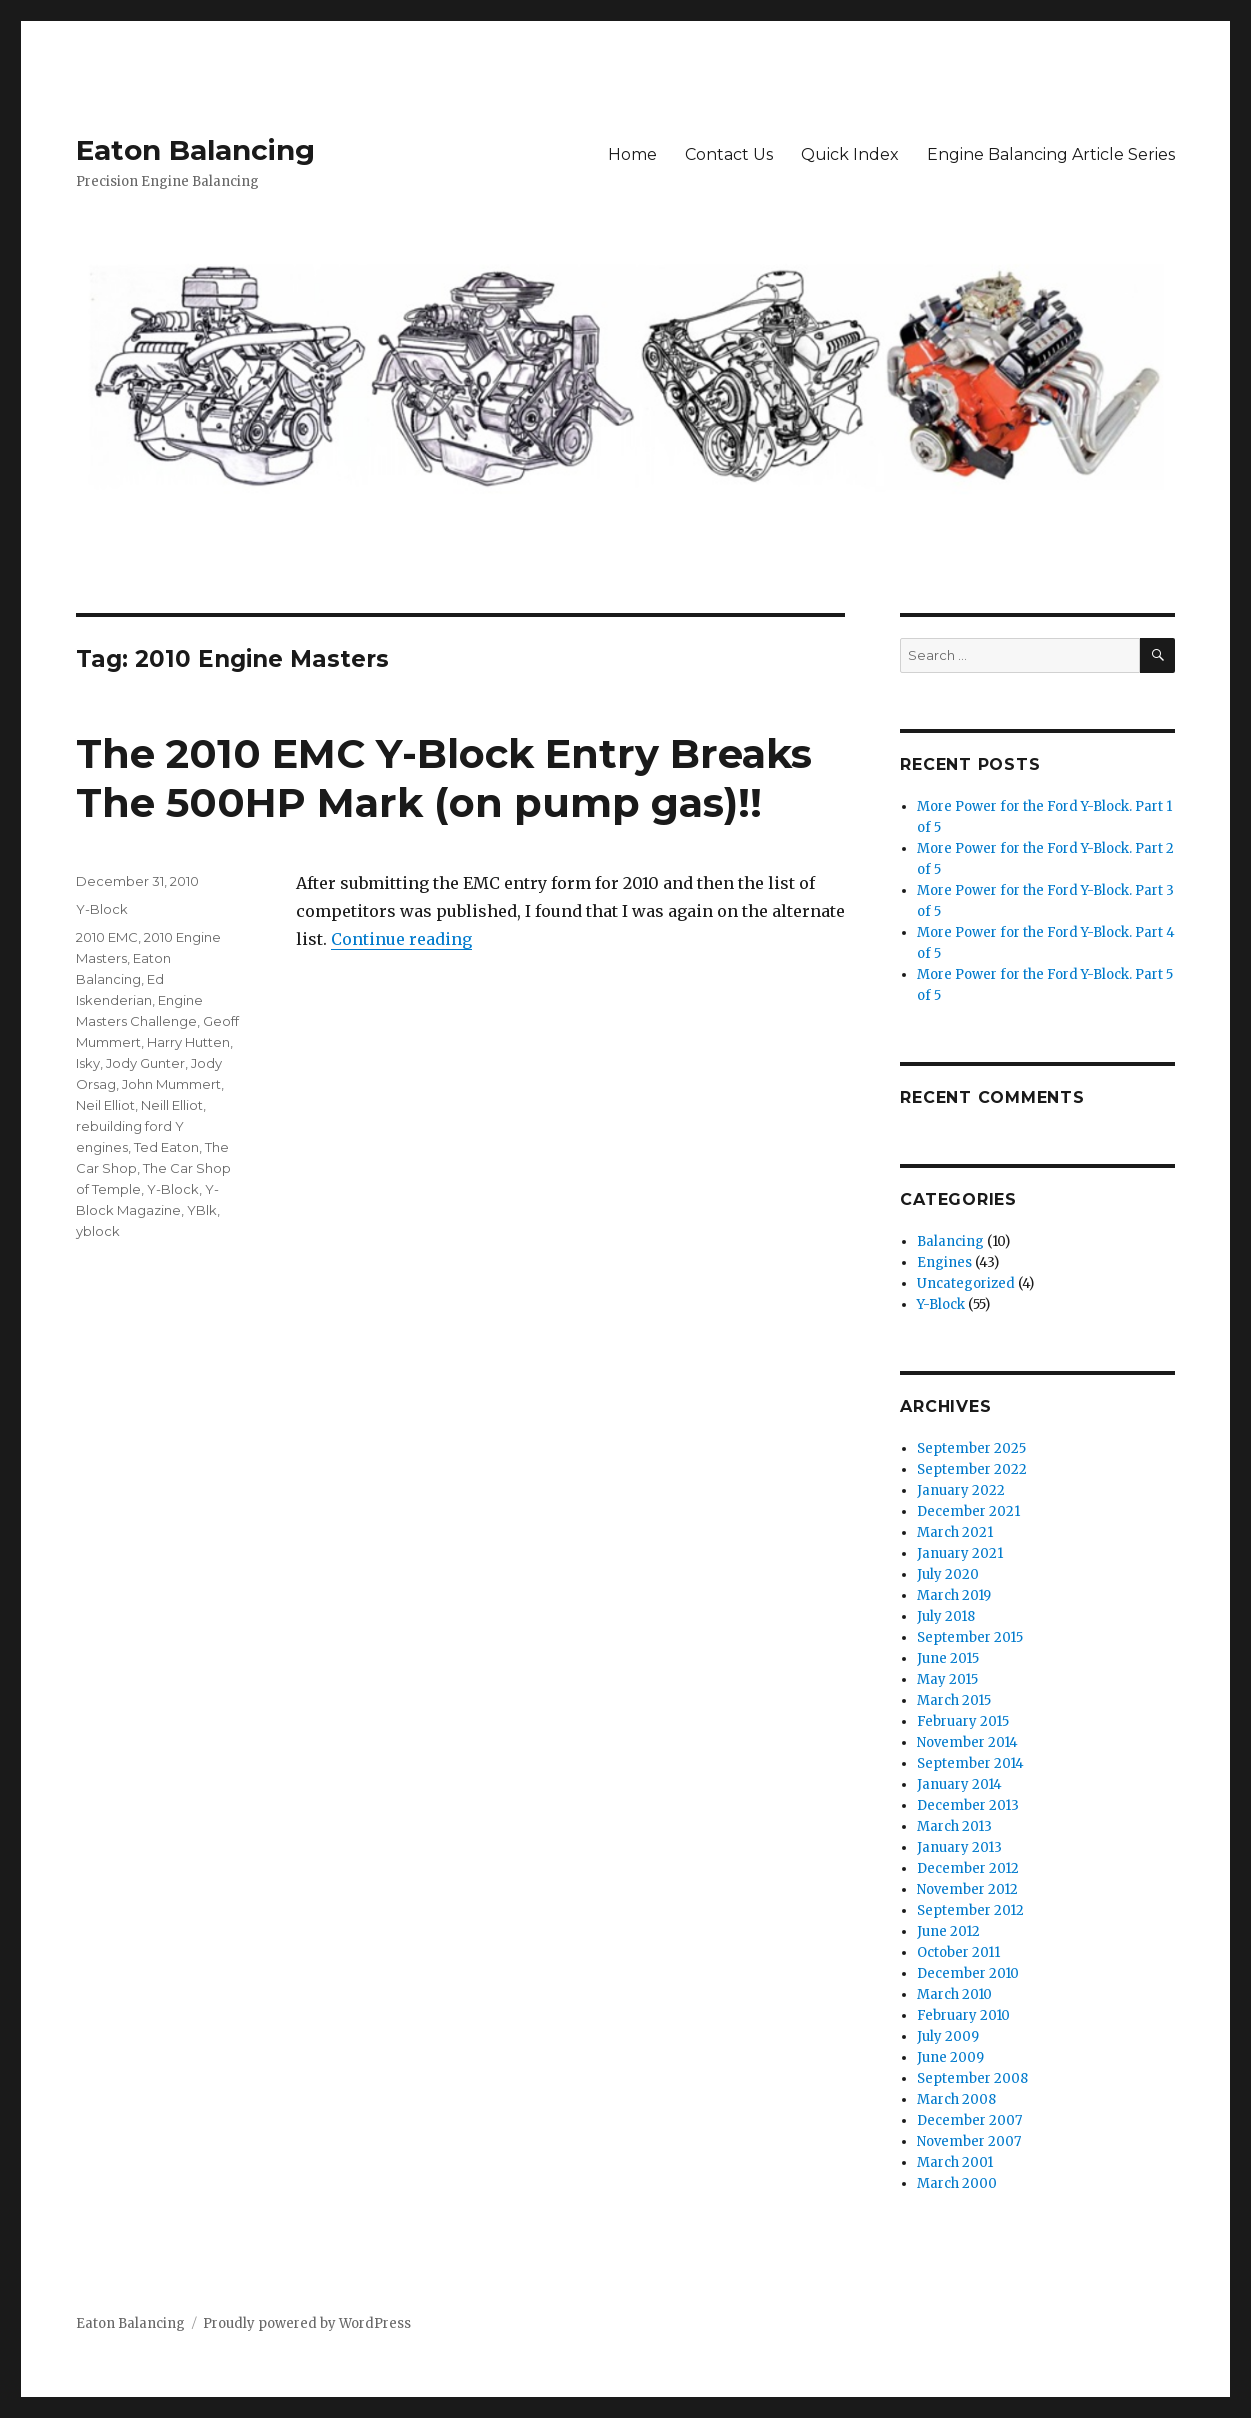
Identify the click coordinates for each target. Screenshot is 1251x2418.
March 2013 (954, 1826)
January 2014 (959, 1784)
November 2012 (967, 1889)
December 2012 (968, 1868)
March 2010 (954, 1994)
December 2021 (968, 1511)
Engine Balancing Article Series (1051, 154)
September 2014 (970, 1763)
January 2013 (959, 1847)
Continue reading (401, 939)
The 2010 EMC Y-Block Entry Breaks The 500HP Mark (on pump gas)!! (444, 778)
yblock (98, 1231)
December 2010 (968, 1973)
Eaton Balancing (195, 150)
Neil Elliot (105, 1105)
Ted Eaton (166, 1147)
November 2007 (969, 2141)
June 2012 (948, 1931)
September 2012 (970, 1910)
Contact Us (729, 154)
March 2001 (955, 2162)
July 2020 (948, 1574)
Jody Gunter (145, 1063)
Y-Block (102, 909)
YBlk (202, 1210)
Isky (88, 1063)
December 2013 (968, 1805)
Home (632, 154)
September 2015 (970, 1637)
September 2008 (972, 2078)
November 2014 (967, 1742)
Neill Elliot (172, 1105)
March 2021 (955, 1532)
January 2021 (960, 1553)
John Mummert (171, 1084)
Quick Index (850, 154)
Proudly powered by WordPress (307, 2323)
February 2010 (963, 2015)
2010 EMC (107, 937)
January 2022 (961, 1490)
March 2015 (954, 1700)
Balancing (950, 1241)
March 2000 (957, 2183)
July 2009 (948, 2036)
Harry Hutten (188, 1042)
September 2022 (972, 1469)
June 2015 (948, 1658)
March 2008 (956, 2099)
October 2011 (958, 1952)
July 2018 (946, 1616)
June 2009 (950, 2057)
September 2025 (971, 1448)
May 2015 (947, 1679)
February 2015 (963, 1721)
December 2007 (969, 2120)
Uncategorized (966, 1283)
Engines (944, 1262)
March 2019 (954, 1595)
